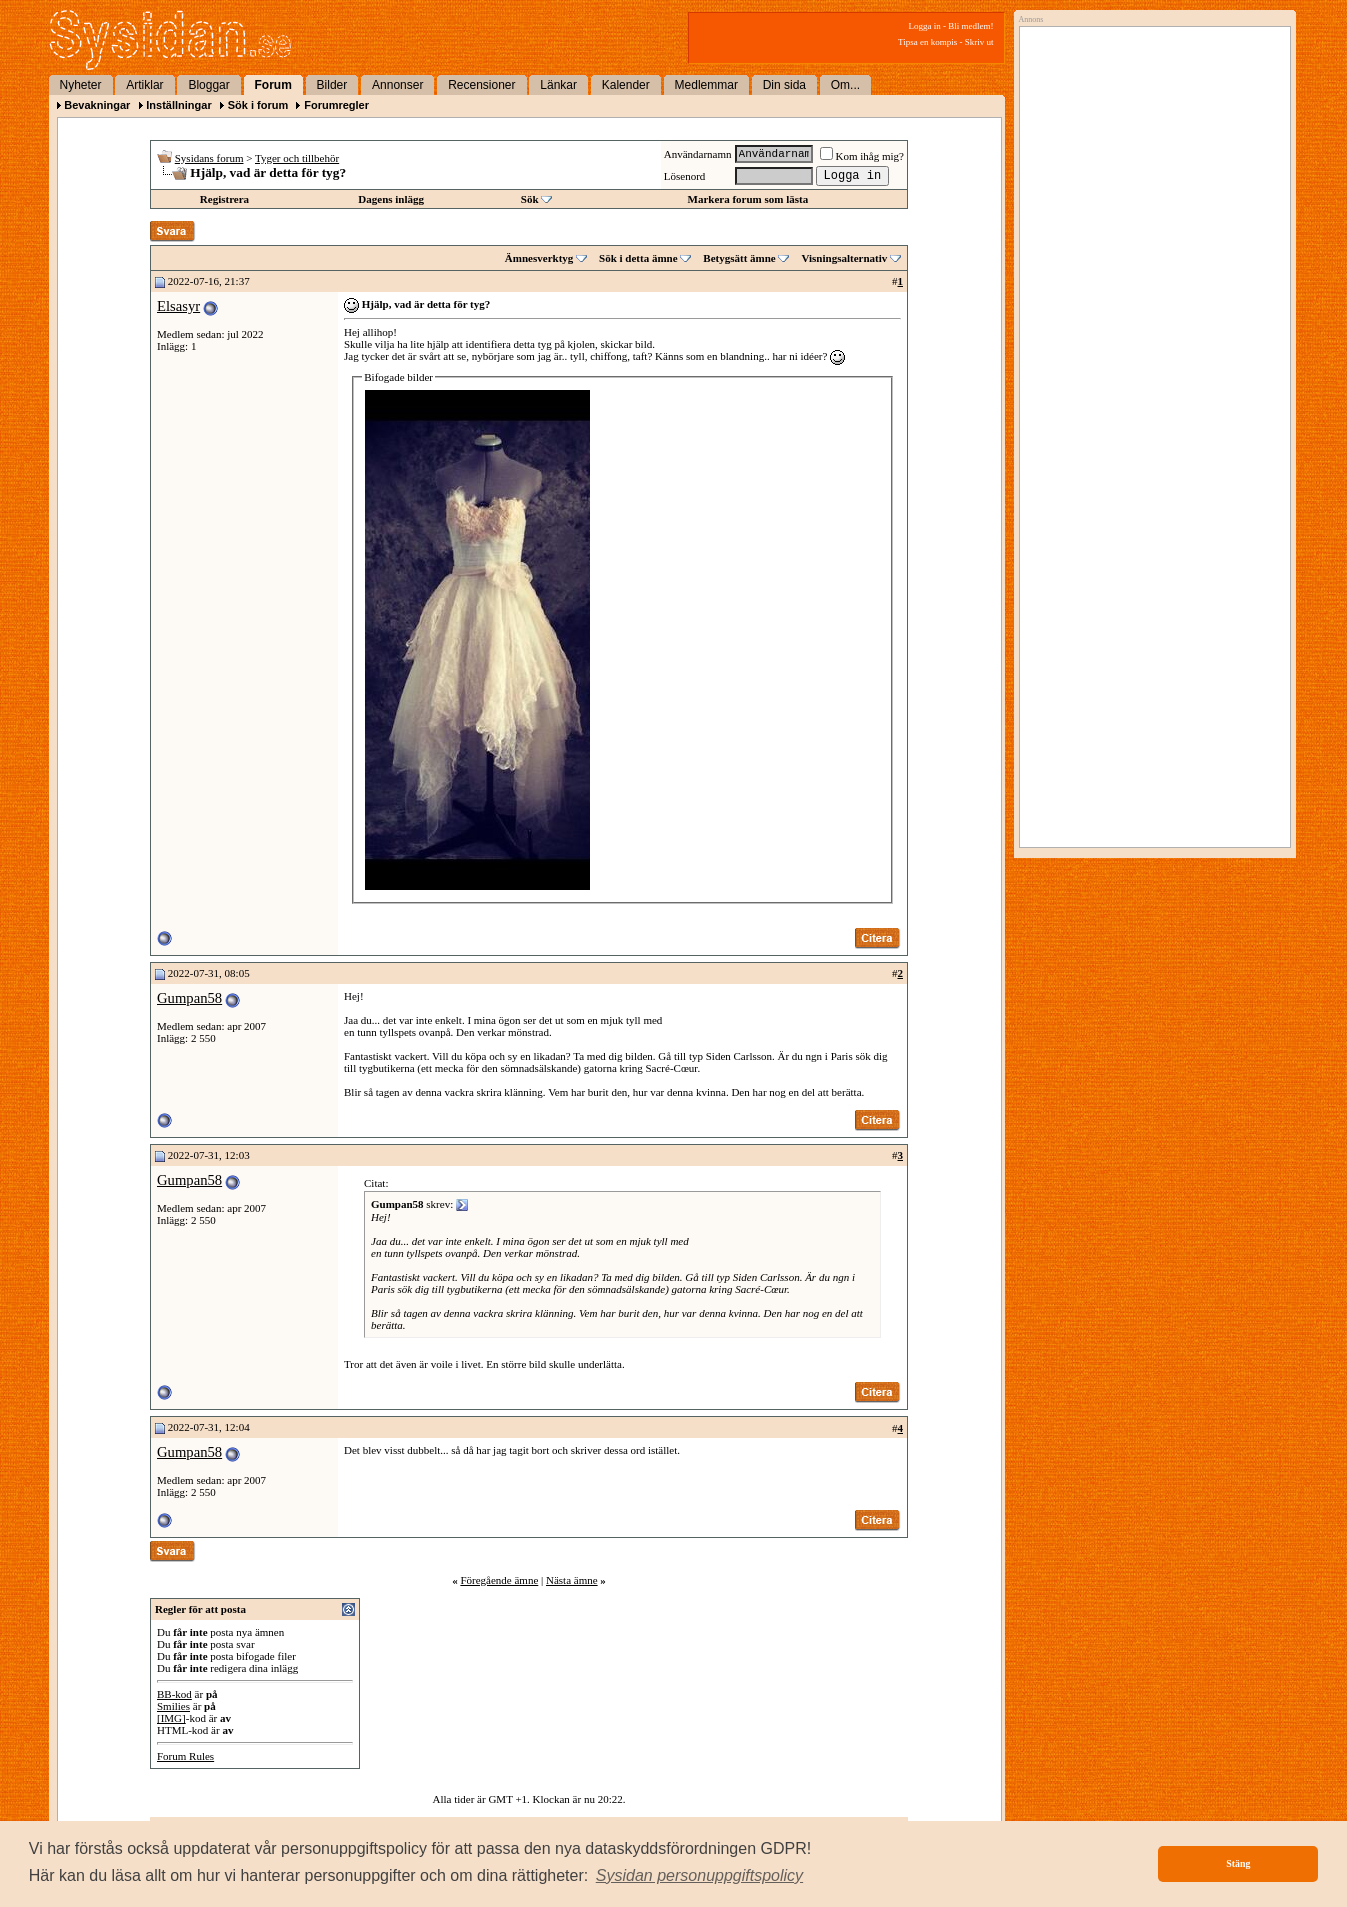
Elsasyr (178, 306)
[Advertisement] (1150, 237)
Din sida (784, 85)
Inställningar (178, 105)
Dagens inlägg (391, 199)
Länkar (558, 85)
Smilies (173, 1706)
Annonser (397, 85)
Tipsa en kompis (927, 42)
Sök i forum (258, 105)
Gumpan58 (189, 998)
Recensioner (481, 85)
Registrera (224, 199)
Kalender (626, 85)
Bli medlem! (970, 26)
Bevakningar (97, 105)
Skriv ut (979, 42)
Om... (845, 85)
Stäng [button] (1238, 1863)
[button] (700, 1876)
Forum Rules (185, 1756)
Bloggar (208, 85)
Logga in (925, 26)
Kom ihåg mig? (862, 156)
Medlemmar (706, 85)
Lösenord (685, 176)
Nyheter (81, 85)
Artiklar (144, 85)
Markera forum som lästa (748, 199)
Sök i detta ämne (638, 258)
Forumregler (336, 105)
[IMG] (171, 1718)
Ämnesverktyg (539, 258)
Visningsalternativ (844, 258)
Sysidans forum (209, 158)
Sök (530, 199)
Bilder (332, 85)
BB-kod (174, 1694)
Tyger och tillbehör (297, 158)
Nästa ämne (572, 1580)
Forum (273, 85)
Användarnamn (698, 154)
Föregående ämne (499, 1580)
